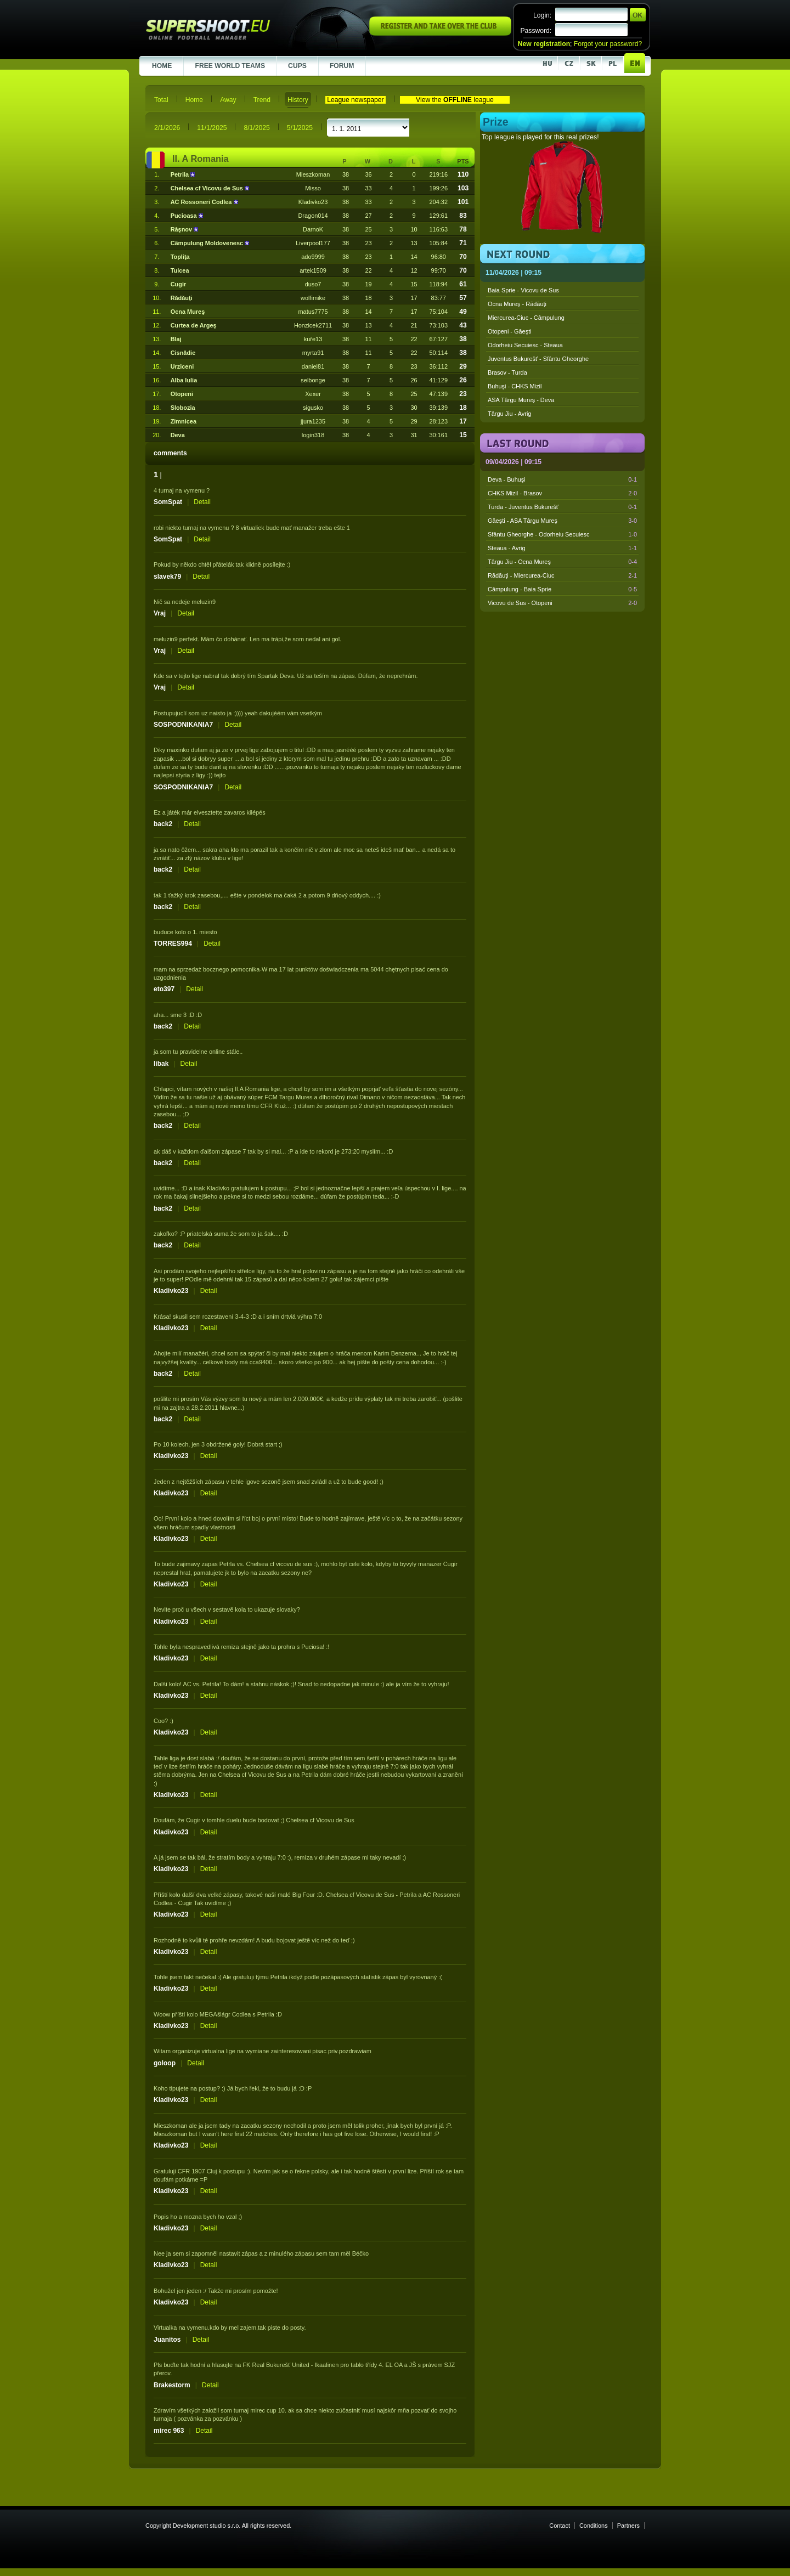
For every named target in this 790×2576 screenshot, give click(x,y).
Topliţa (180, 256)
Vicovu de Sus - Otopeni (562, 603)
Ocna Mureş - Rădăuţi (517, 304)
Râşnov (182, 229)
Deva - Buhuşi (562, 479)
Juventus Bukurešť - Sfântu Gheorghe (538, 358)
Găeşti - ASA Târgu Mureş (562, 520)
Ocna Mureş (188, 311)
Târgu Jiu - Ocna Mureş (562, 561)
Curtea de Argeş (194, 325)
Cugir (179, 284)
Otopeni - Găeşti (510, 331)
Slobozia (183, 407)
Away (228, 100)
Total (161, 100)
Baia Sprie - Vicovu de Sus (523, 290)
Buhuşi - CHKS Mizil (514, 386)
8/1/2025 (256, 128)
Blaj (176, 339)
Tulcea (180, 270)
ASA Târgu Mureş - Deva (521, 400)
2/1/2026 (167, 128)
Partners (628, 2525)
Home (194, 100)
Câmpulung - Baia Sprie (562, 589)
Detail (202, 502)
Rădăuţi (182, 298)
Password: (535, 31)
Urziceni (182, 366)
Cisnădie (183, 352)
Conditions (593, 2525)
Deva (178, 435)
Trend (261, 100)
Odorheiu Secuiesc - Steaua (525, 345)
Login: (542, 15)
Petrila (180, 174)
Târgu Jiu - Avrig (509, 413)
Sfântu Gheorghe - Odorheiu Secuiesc (562, 534)
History (297, 100)
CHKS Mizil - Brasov (562, 493)
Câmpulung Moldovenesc (208, 243)
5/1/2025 (300, 128)
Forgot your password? (608, 44)
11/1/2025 (212, 128)
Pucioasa (185, 215)
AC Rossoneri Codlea (202, 202)
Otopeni (182, 394)
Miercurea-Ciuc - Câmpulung (526, 317)
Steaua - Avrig (562, 548)
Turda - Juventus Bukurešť (562, 507)
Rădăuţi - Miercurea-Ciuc (562, 575)
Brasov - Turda (507, 372)
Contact (559, 2525)
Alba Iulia (184, 380)
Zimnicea (183, 421)
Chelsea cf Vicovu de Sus (208, 188)
